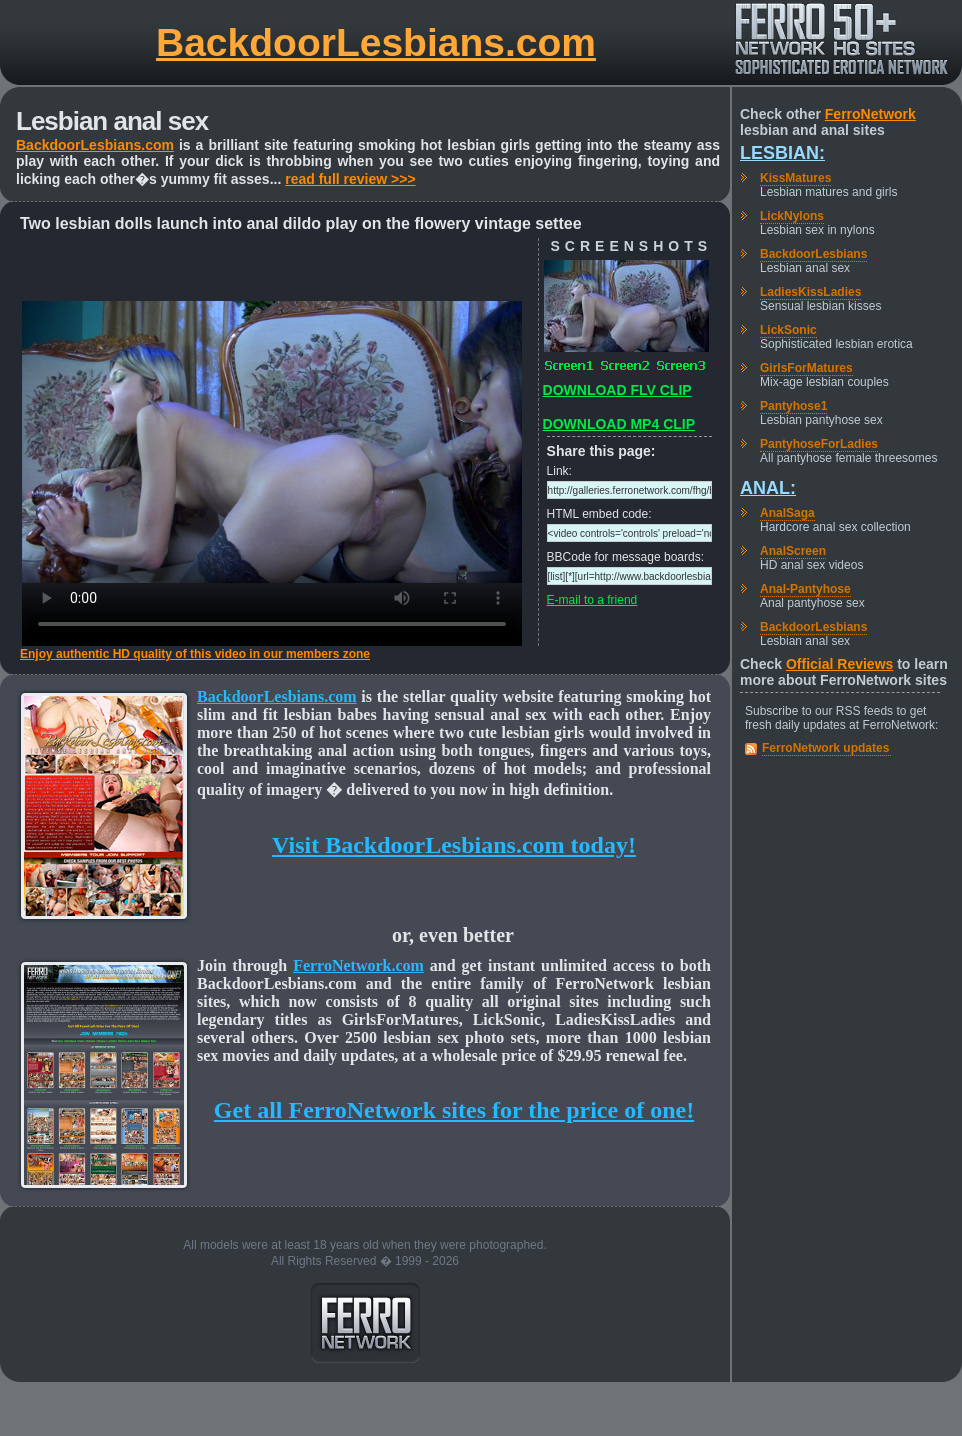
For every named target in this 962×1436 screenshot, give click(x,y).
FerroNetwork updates (825, 748)
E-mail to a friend (592, 600)
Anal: (768, 488)
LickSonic (788, 330)
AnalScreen (793, 551)
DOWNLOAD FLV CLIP (617, 390)
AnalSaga (787, 513)
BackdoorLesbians (813, 254)
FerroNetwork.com (358, 965)
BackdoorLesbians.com (376, 42)
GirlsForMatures (806, 368)
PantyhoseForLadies (819, 444)
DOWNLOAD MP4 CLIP (619, 424)
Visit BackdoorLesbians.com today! (454, 845)
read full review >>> (350, 179)
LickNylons (792, 216)
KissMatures (795, 178)
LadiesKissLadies (810, 292)
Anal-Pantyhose (805, 589)
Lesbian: (782, 153)
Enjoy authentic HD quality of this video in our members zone (195, 654)
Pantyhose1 (793, 406)
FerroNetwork (870, 114)
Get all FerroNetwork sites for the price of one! (454, 1110)
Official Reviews (839, 664)
